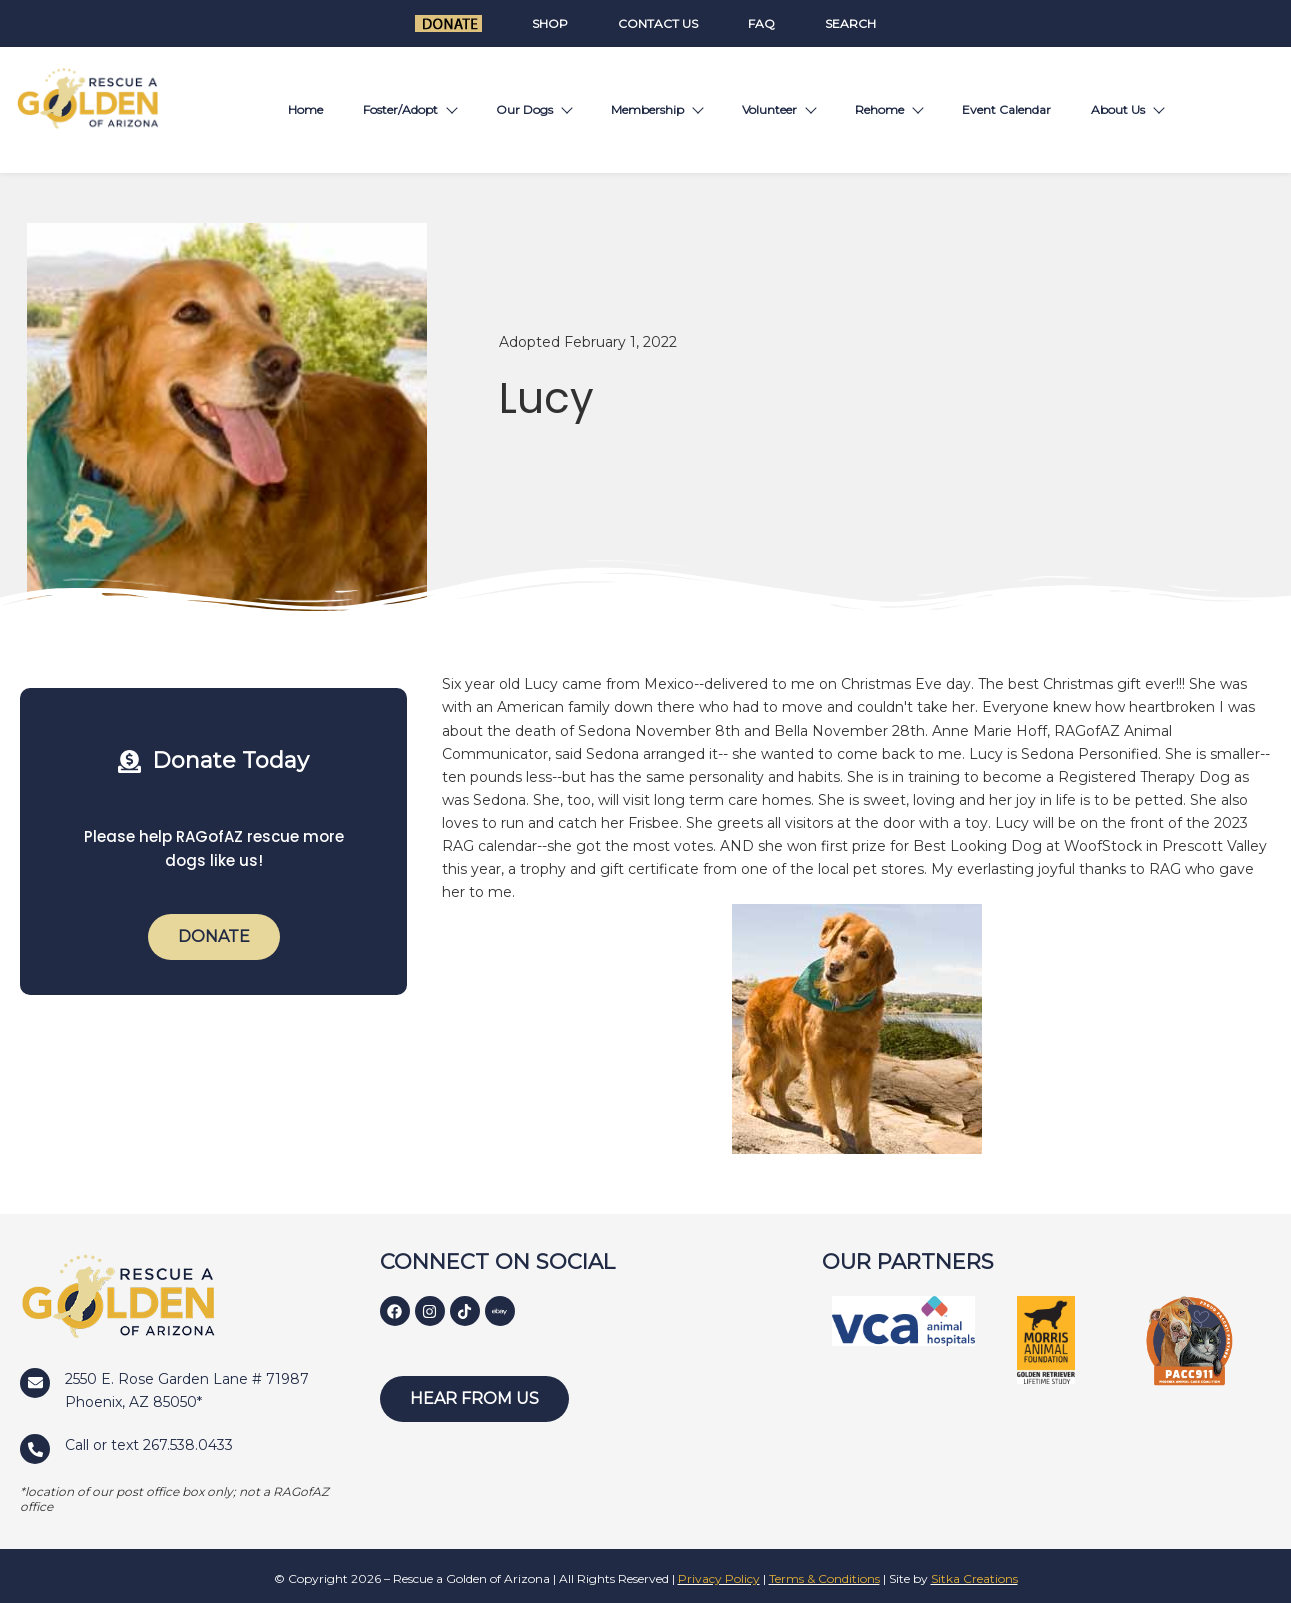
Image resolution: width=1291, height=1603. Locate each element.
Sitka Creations (974, 1578)
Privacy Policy (719, 1578)
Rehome (888, 109)
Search (850, 23)
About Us (1127, 109)
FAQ (761, 23)
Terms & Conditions (824, 1578)
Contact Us (658, 23)
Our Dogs (533, 109)
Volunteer (778, 109)
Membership (656, 109)
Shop (550, 23)
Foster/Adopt (409, 109)
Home (305, 109)
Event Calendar (1006, 109)
